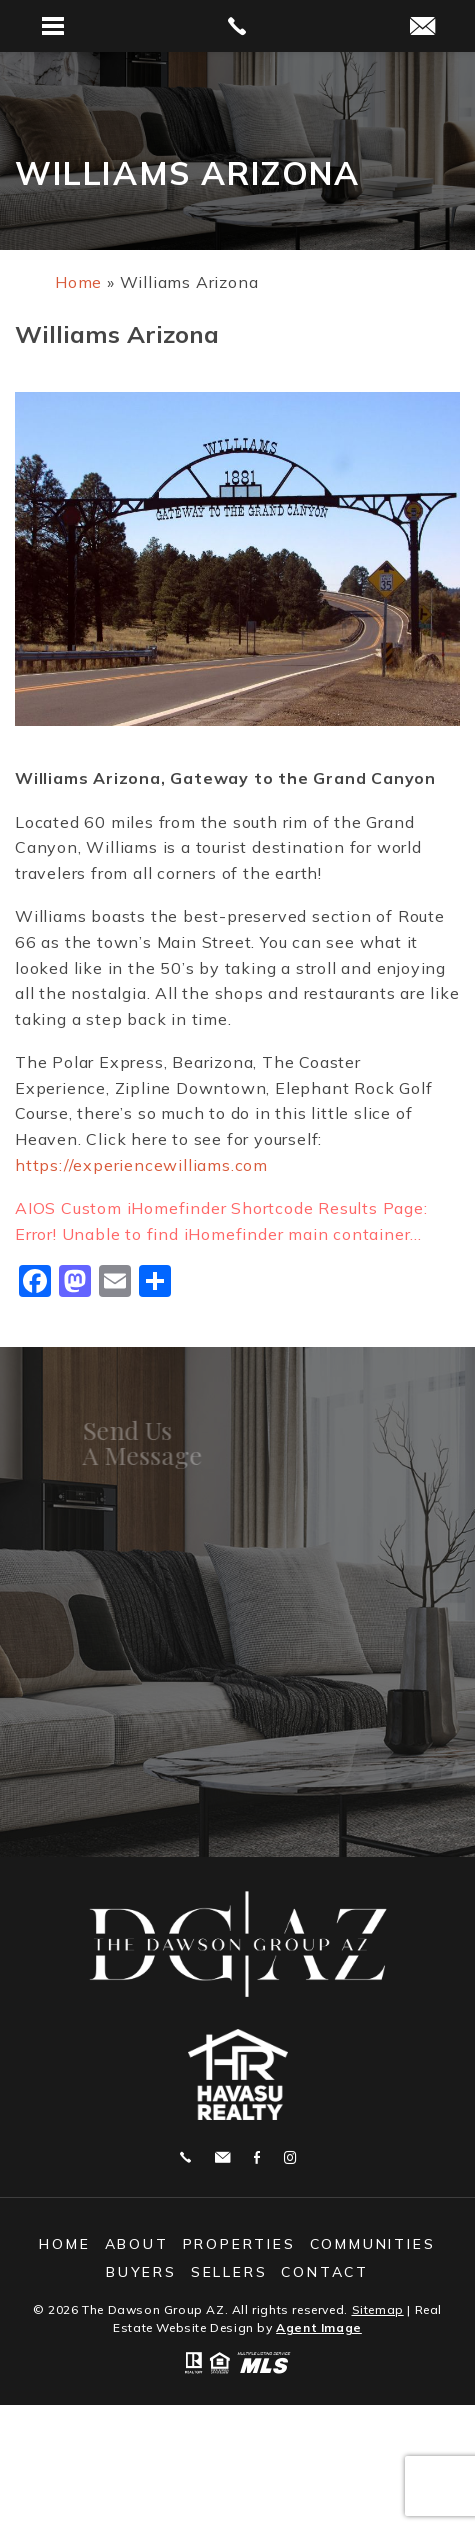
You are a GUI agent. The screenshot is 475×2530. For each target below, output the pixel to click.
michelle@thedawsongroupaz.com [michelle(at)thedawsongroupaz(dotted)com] (222, 2157)
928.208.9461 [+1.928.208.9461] (185, 2157)
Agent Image (319, 2327)
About (137, 2244)
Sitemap (378, 2309)
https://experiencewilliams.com (141, 1165)
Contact (325, 2272)
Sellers (229, 2272)
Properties (239, 2244)
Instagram (290, 2157)
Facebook (257, 2157)
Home (64, 2244)
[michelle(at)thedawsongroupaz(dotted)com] (422, 27)
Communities (373, 2244)
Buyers (141, 2272)
